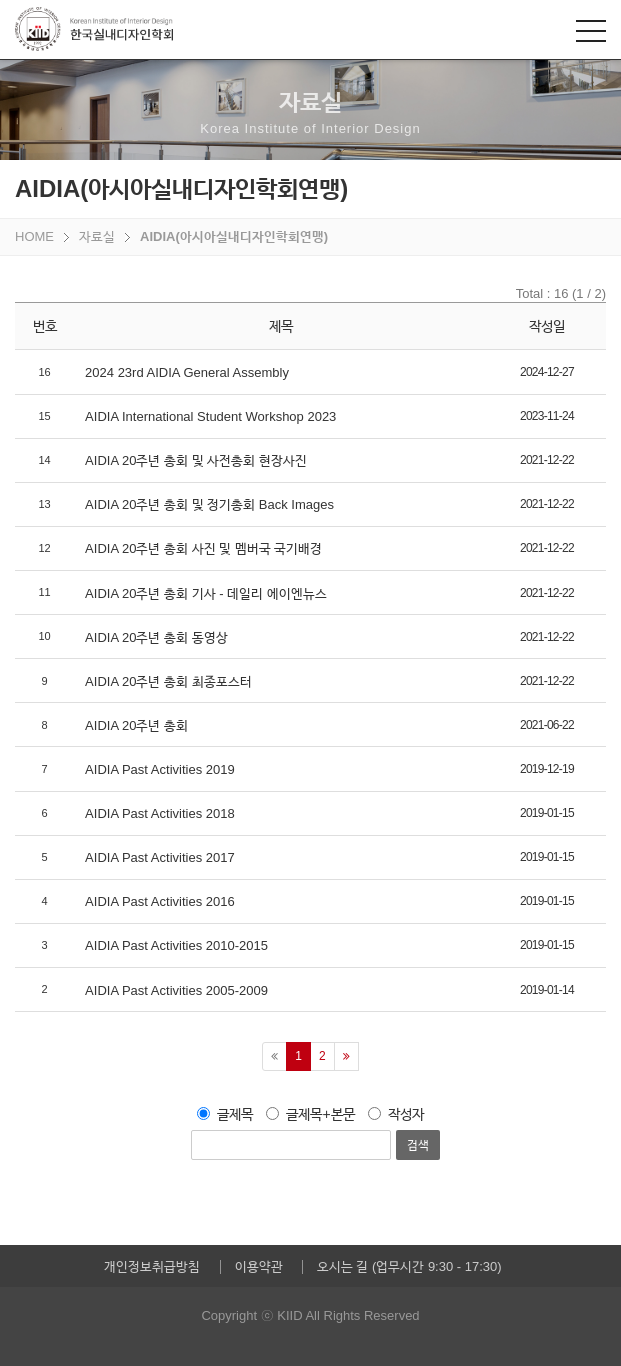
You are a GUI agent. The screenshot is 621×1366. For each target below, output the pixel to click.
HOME (34, 236)
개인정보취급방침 (152, 1266)
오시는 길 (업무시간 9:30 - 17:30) (409, 1266)
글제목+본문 (310, 1114)
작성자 (396, 1114)
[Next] (346, 1056)
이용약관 (259, 1266)
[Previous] (274, 1056)
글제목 (225, 1114)
